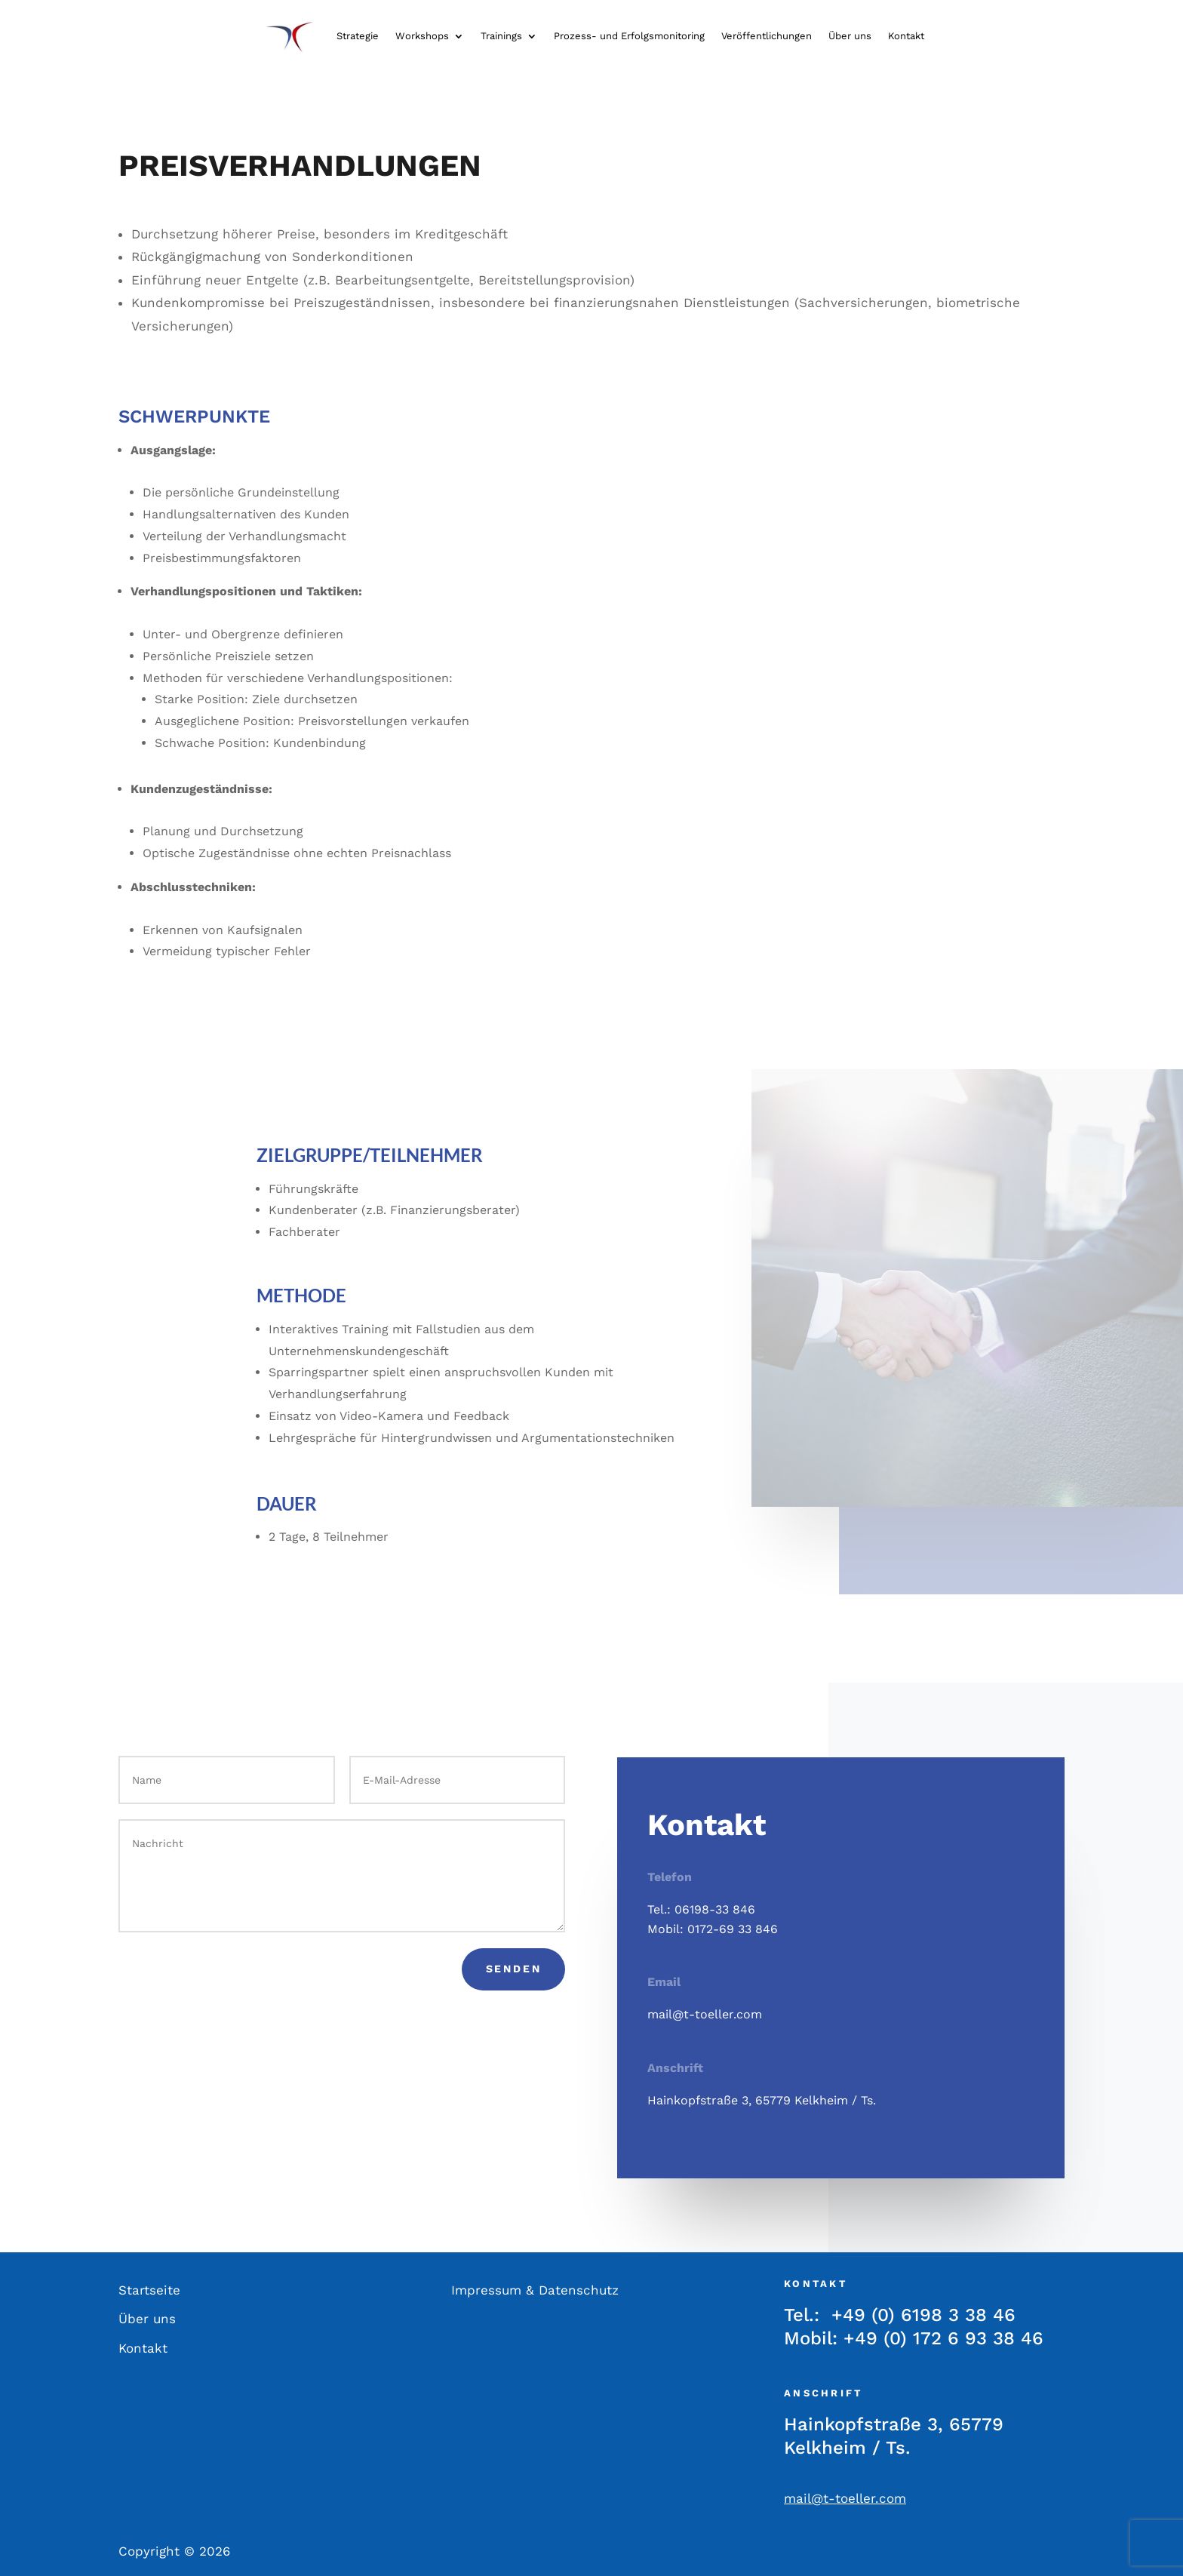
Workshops (422, 35)
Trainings (501, 35)
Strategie (357, 35)
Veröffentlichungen (766, 35)
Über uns (849, 35)
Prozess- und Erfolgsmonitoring (629, 35)
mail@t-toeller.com (704, 2014)
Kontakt (906, 35)
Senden (514, 1969)
